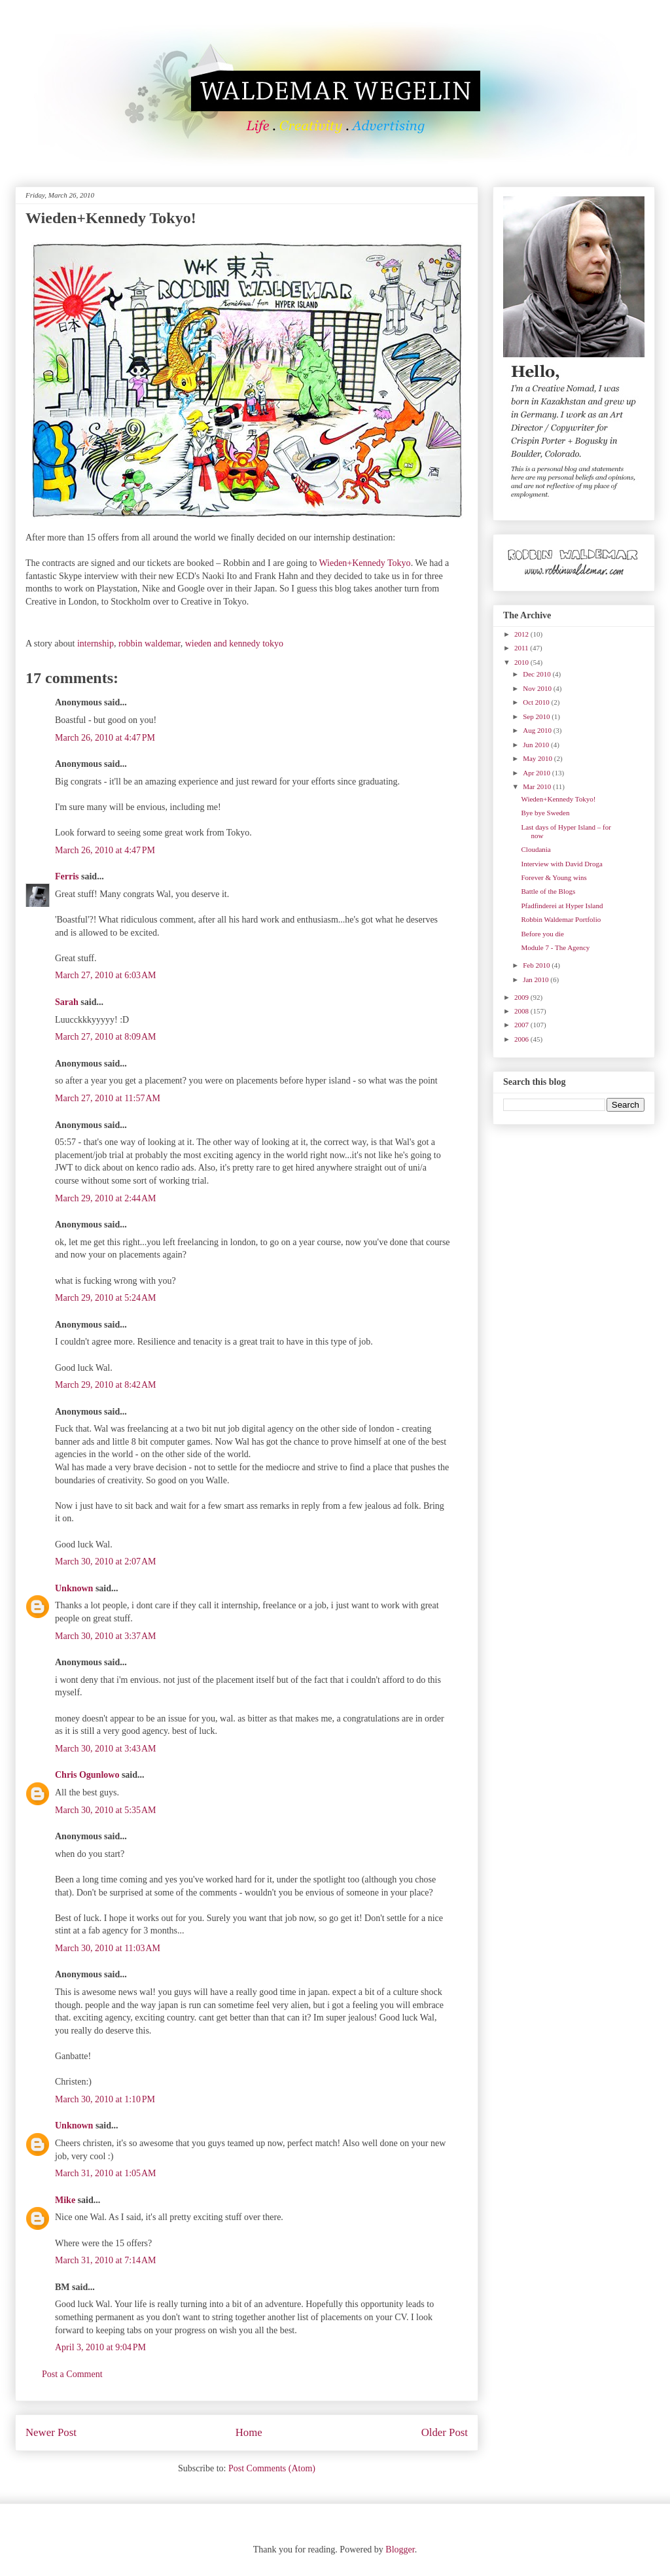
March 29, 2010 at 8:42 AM (105, 1385)
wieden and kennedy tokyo (234, 643)
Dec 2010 (537, 674)
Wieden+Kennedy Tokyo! (558, 799)
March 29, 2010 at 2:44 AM (105, 1198)
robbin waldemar (149, 643)
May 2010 (538, 758)
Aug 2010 (538, 730)
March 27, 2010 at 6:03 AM (105, 975)
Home (249, 2432)
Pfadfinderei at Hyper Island (562, 905)
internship (95, 643)
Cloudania (535, 849)
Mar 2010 (538, 786)
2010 (522, 662)
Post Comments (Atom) (271, 2468)
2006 (522, 1039)
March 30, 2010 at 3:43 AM (105, 1749)
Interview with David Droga (561, 864)
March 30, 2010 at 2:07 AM (105, 1561)
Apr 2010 (537, 773)
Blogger (399, 2549)
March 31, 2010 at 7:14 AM (105, 2260)
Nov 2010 (538, 688)
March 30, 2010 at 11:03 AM (107, 1948)
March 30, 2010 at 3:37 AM (105, 1636)
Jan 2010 (536, 979)
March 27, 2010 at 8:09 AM (105, 1037)
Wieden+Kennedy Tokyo (364, 563)
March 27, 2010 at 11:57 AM (107, 1098)
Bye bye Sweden (545, 813)
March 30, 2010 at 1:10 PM (105, 2099)
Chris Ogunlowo (87, 1775)
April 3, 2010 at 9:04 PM (100, 2347)
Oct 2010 (537, 702)
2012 (522, 634)
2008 (522, 1011)
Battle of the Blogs (548, 891)
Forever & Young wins (553, 877)
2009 (522, 997)
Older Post (444, 2432)
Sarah (67, 1002)
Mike (65, 2200)
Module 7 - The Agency (555, 947)
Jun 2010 (537, 745)
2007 (522, 1025)
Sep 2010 (537, 716)
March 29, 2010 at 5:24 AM (105, 1298)
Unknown (74, 1588)
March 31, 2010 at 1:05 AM (105, 2173)
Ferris (67, 876)
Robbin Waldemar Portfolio (561, 919)
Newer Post (51, 2432)
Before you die (542, 934)
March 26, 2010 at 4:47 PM (105, 738)
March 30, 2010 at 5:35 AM (105, 1810)
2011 (522, 648)
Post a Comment (72, 2374)
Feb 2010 (537, 965)
